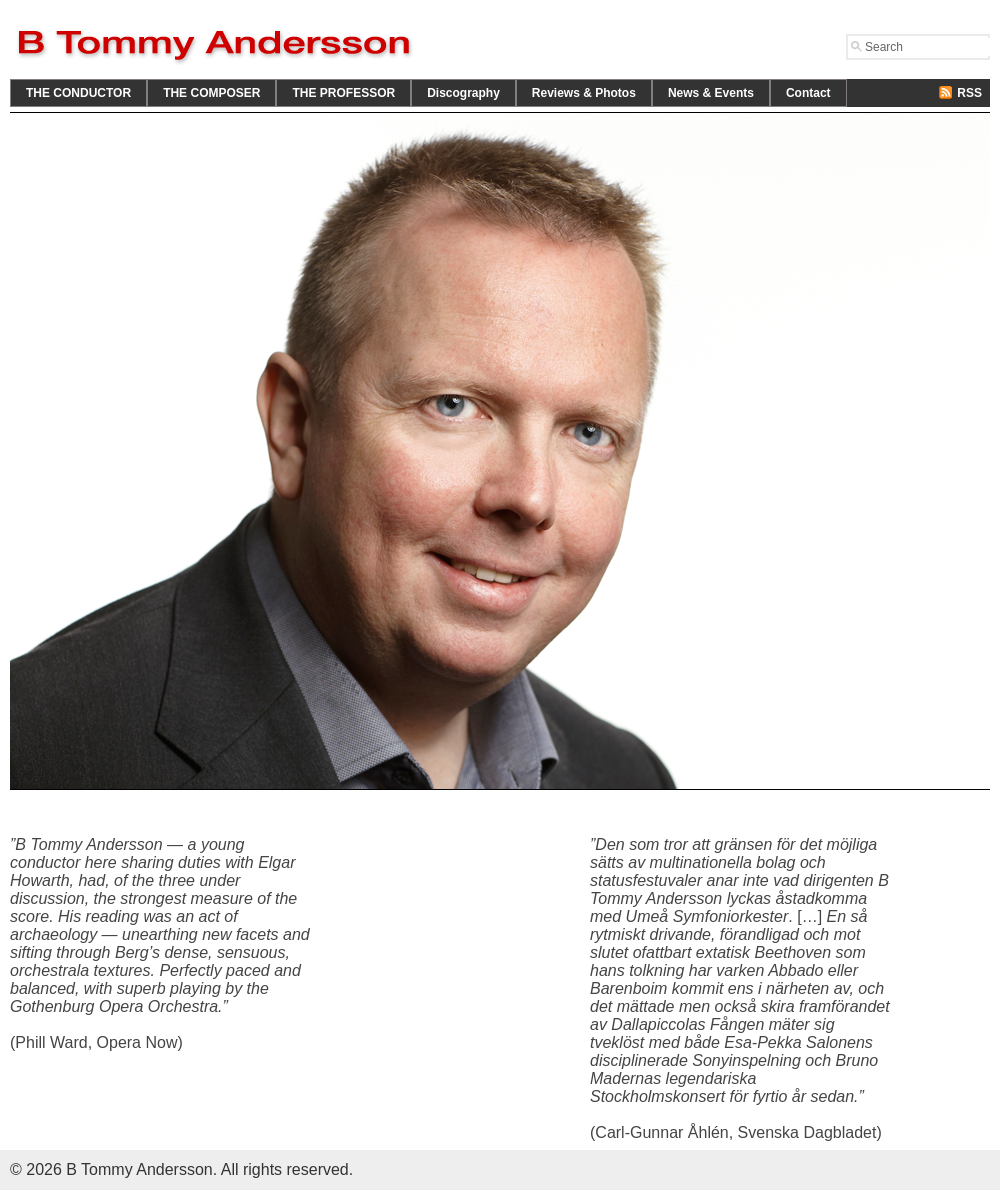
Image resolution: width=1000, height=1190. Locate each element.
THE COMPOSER (211, 93)
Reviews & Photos (584, 93)
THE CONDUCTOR (78, 93)
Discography (463, 93)
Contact (808, 93)
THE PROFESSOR (343, 93)
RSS (969, 93)
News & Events (711, 93)
